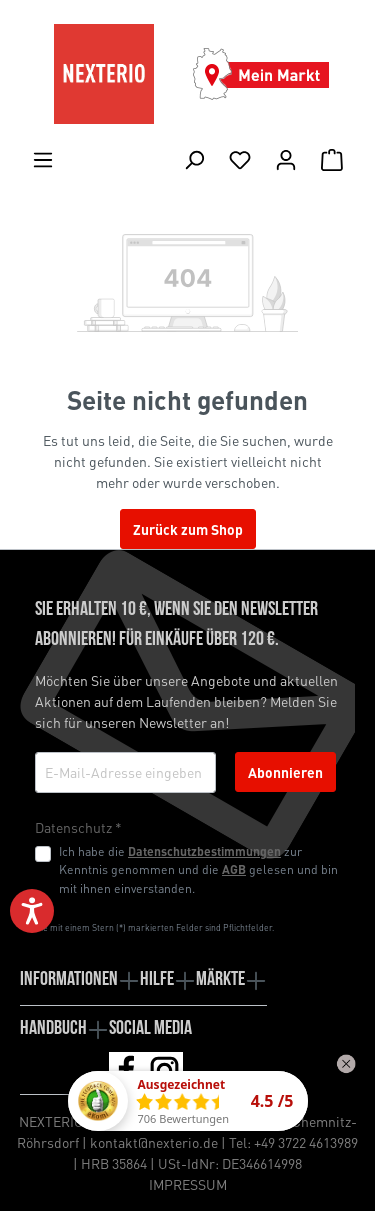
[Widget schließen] (346, 1064)
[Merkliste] (240, 159)
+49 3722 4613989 (306, 1142)
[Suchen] (194, 159)
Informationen (69, 980)
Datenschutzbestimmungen (204, 851)
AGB (234, 869)
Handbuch (53, 1029)
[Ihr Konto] (286, 159)
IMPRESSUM (188, 1184)
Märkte (220, 980)
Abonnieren (285, 772)
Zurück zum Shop (188, 529)
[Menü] (43, 159)
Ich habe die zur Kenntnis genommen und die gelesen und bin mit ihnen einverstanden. (198, 869)
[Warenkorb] (332, 159)
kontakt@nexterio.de (154, 1142)
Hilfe (157, 980)
